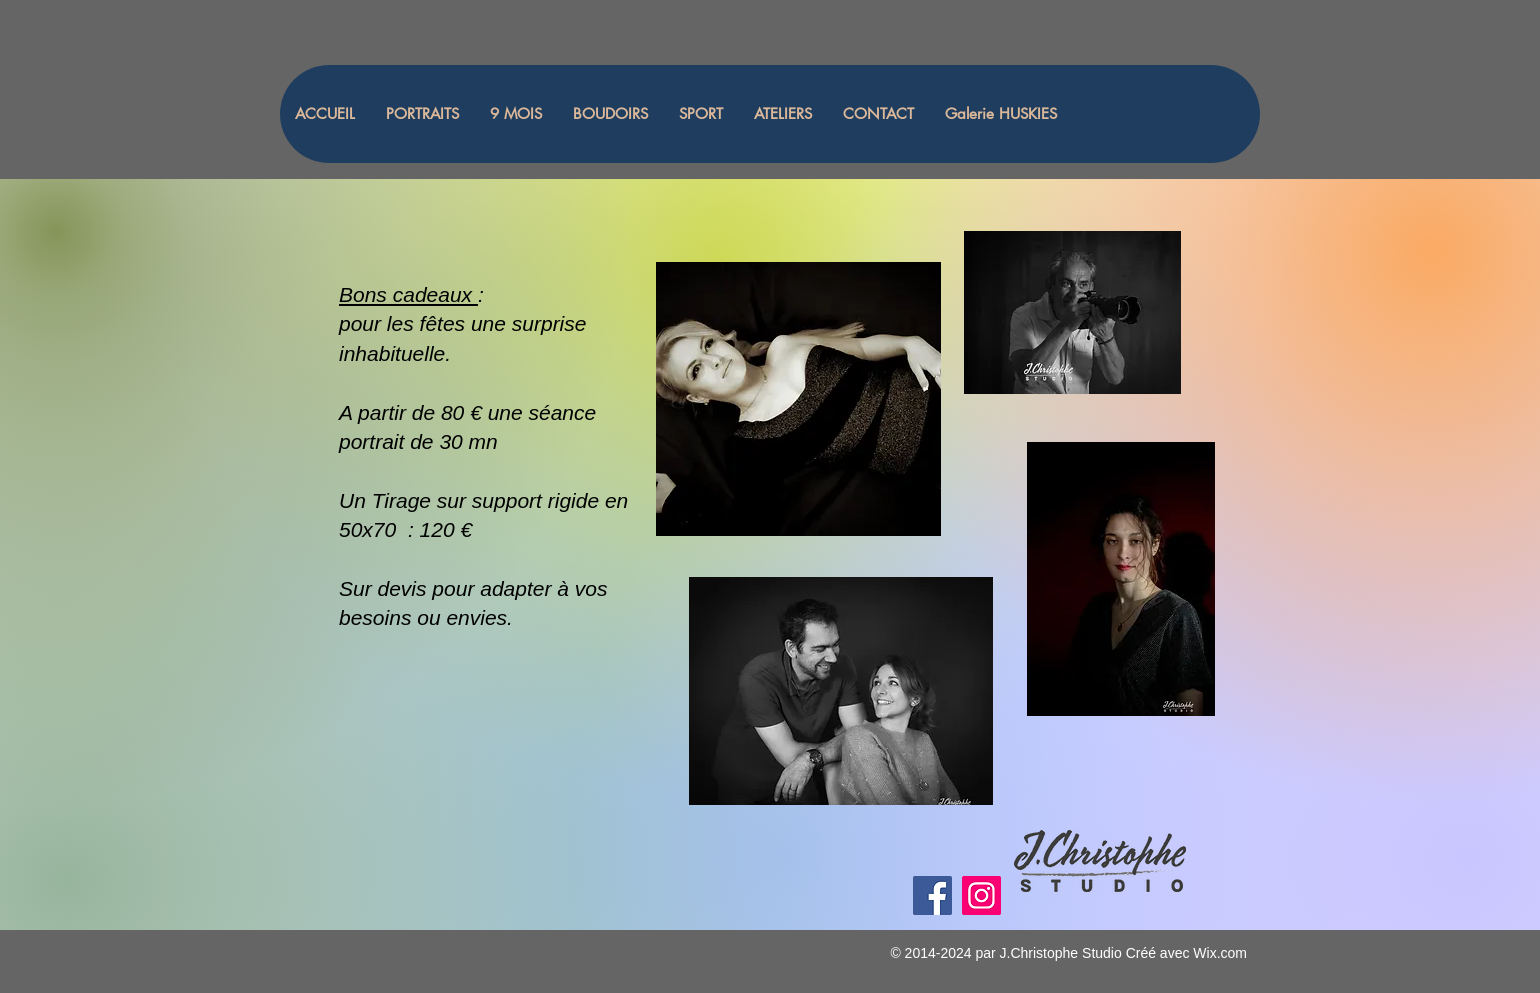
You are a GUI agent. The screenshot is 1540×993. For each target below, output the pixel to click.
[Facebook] (932, 895)
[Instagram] (981, 895)
